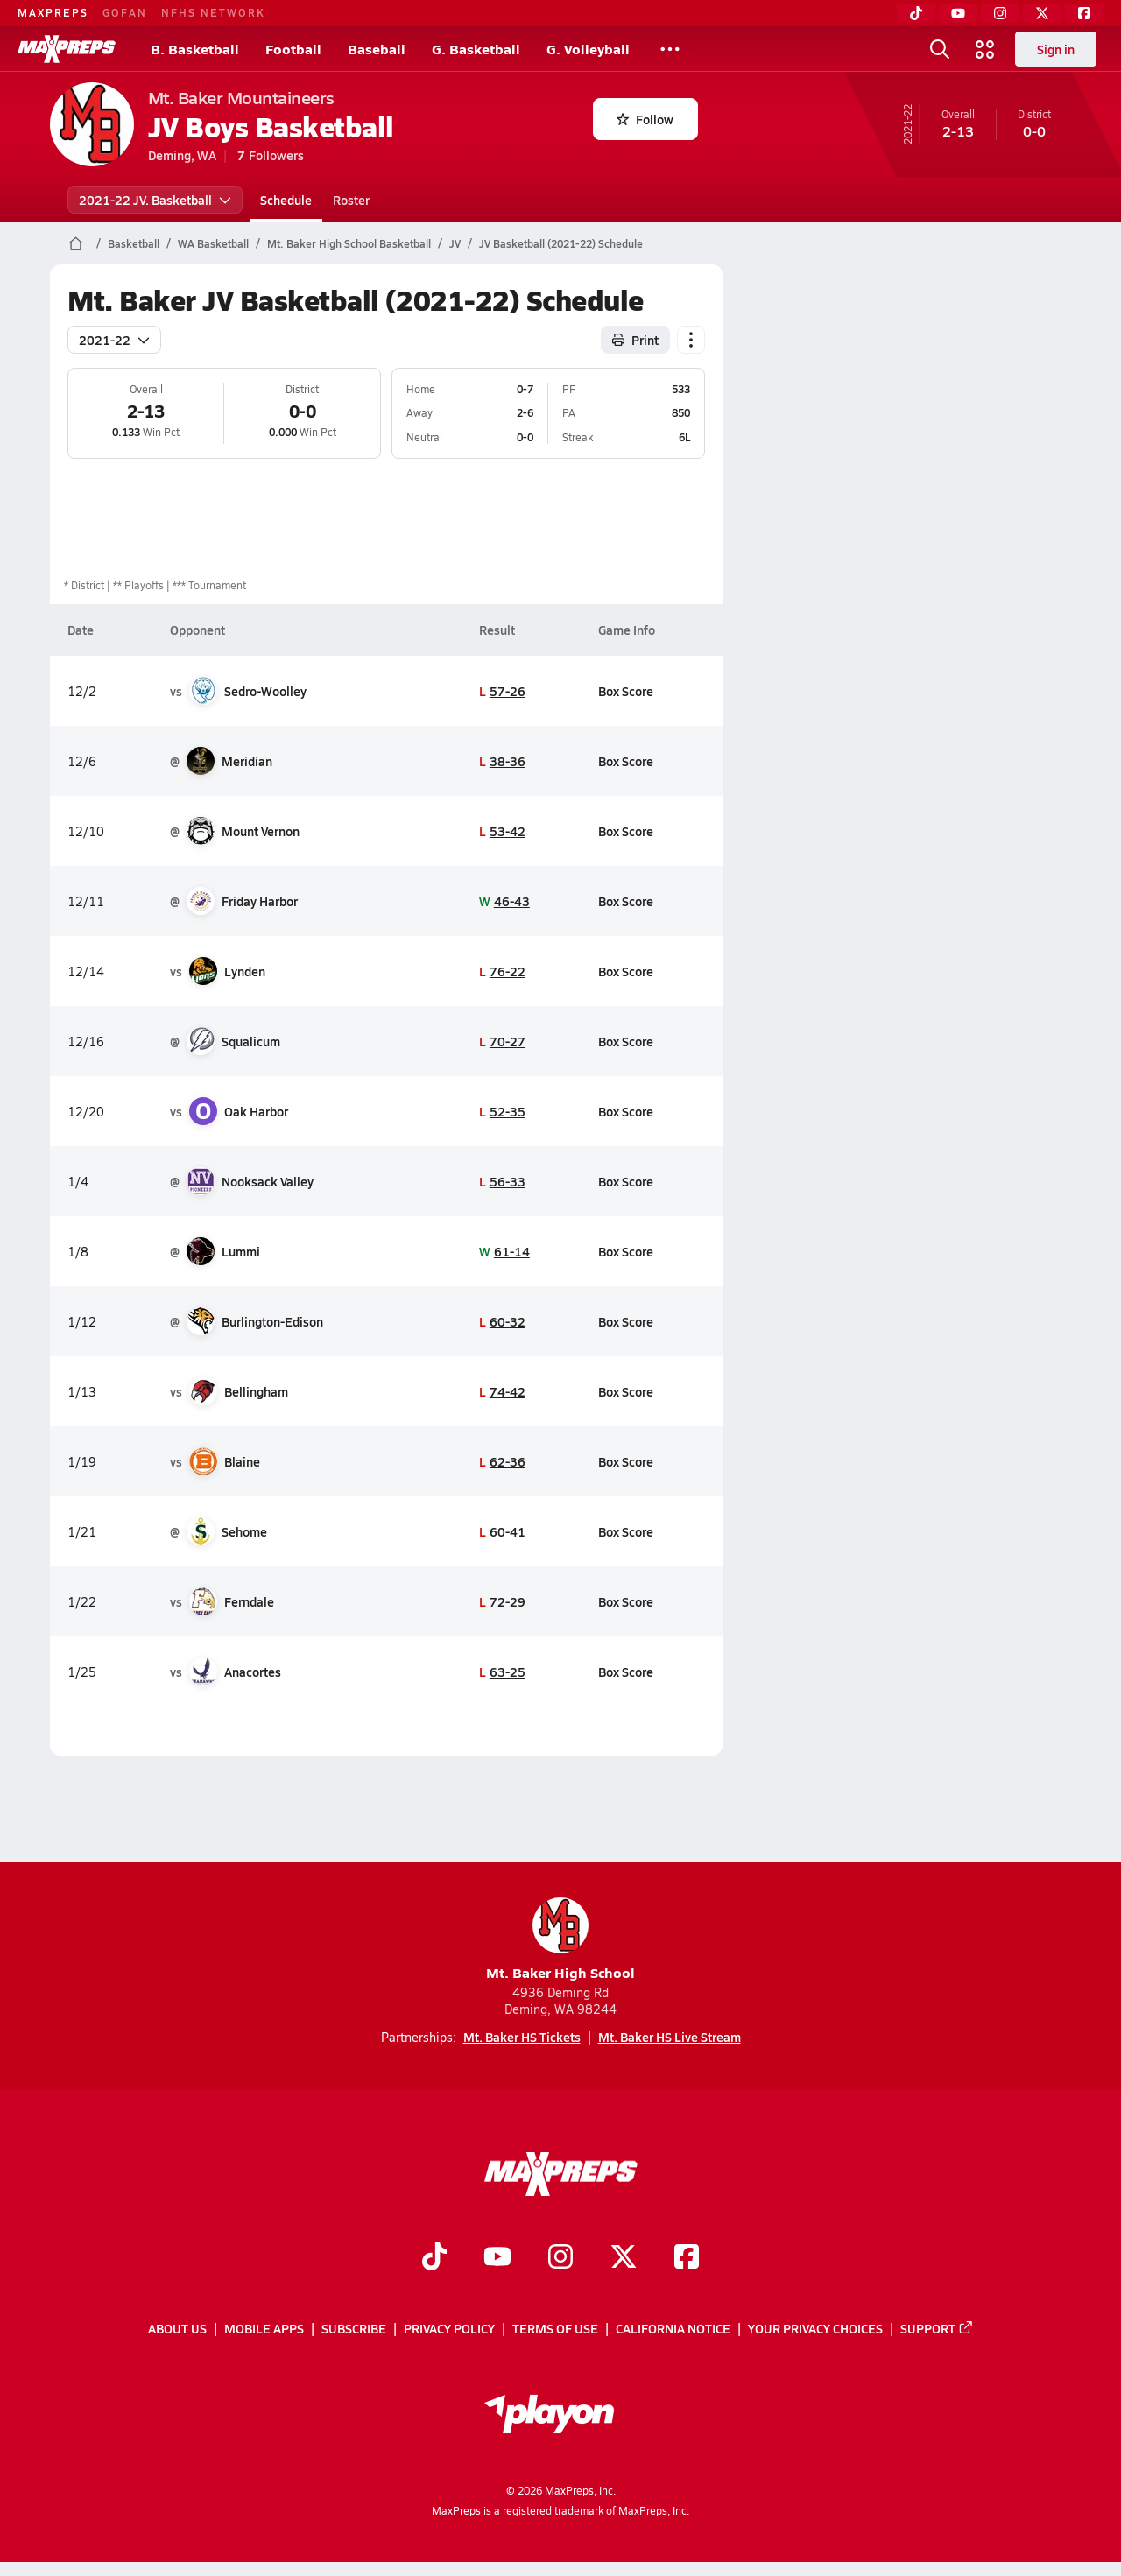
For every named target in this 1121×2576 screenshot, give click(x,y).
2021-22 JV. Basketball (155, 199)
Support (937, 2329)
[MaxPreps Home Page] (75, 243)
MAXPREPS (53, 12)
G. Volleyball (588, 49)
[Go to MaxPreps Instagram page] (560, 2258)
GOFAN (124, 12)
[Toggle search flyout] (939, 49)
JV (455, 243)
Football (293, 49)
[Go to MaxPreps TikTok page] (434, 2258)
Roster (351, 199)
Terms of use (555, 2329)
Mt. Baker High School (560, 1939)
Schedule (286, 199)
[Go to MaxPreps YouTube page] (497, 2258)
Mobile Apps (264, 2329)
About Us (177, 2329)
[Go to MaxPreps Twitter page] (624, 2258)
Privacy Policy (449, 2329)
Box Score (625, 691)
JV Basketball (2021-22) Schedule (561, 243)
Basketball (133, 243)
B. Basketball (195, 49)
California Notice (673, 2329)
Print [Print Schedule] (635, 339)
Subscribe (353, 2329)
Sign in (1056, 49)
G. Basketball (476, 49)
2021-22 (114, 339)
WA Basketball (213, 243)
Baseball (376, 49)
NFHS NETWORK (213, 12)
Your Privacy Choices (815, 2329)
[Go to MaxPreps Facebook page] (687, 2258)
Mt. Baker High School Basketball (349, 243)
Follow (645, 119)
